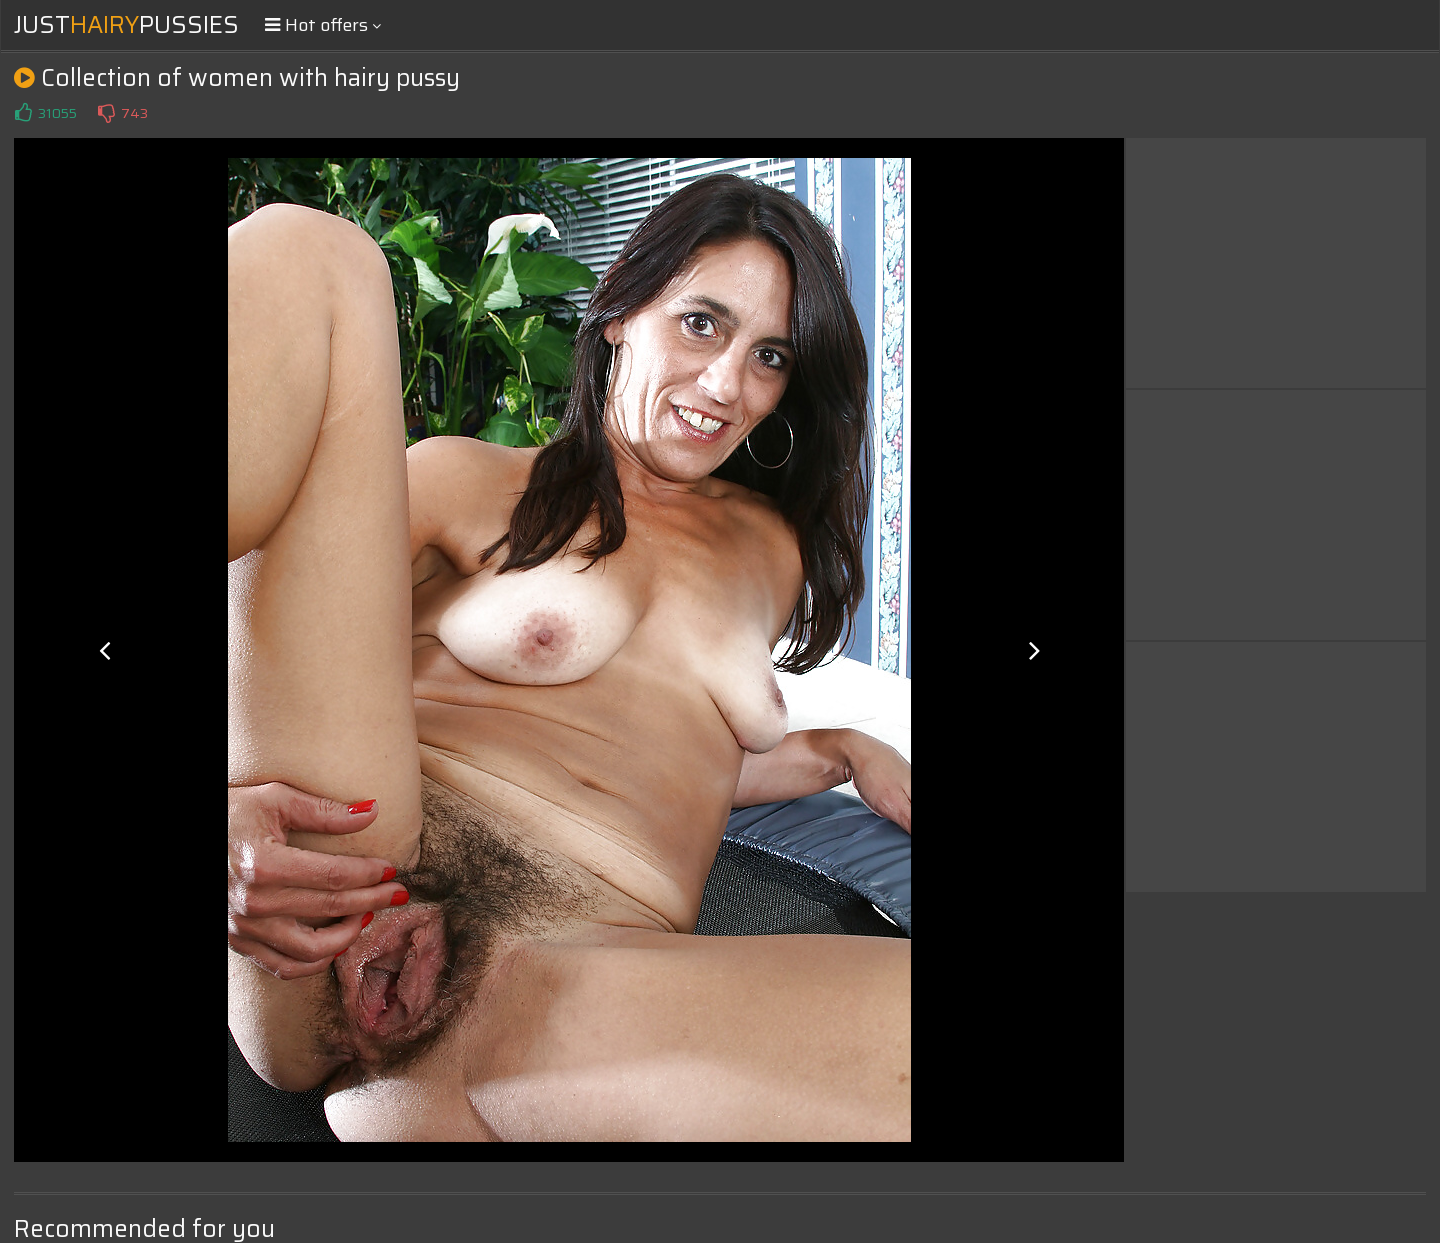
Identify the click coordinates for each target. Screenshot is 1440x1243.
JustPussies (126, 25)
